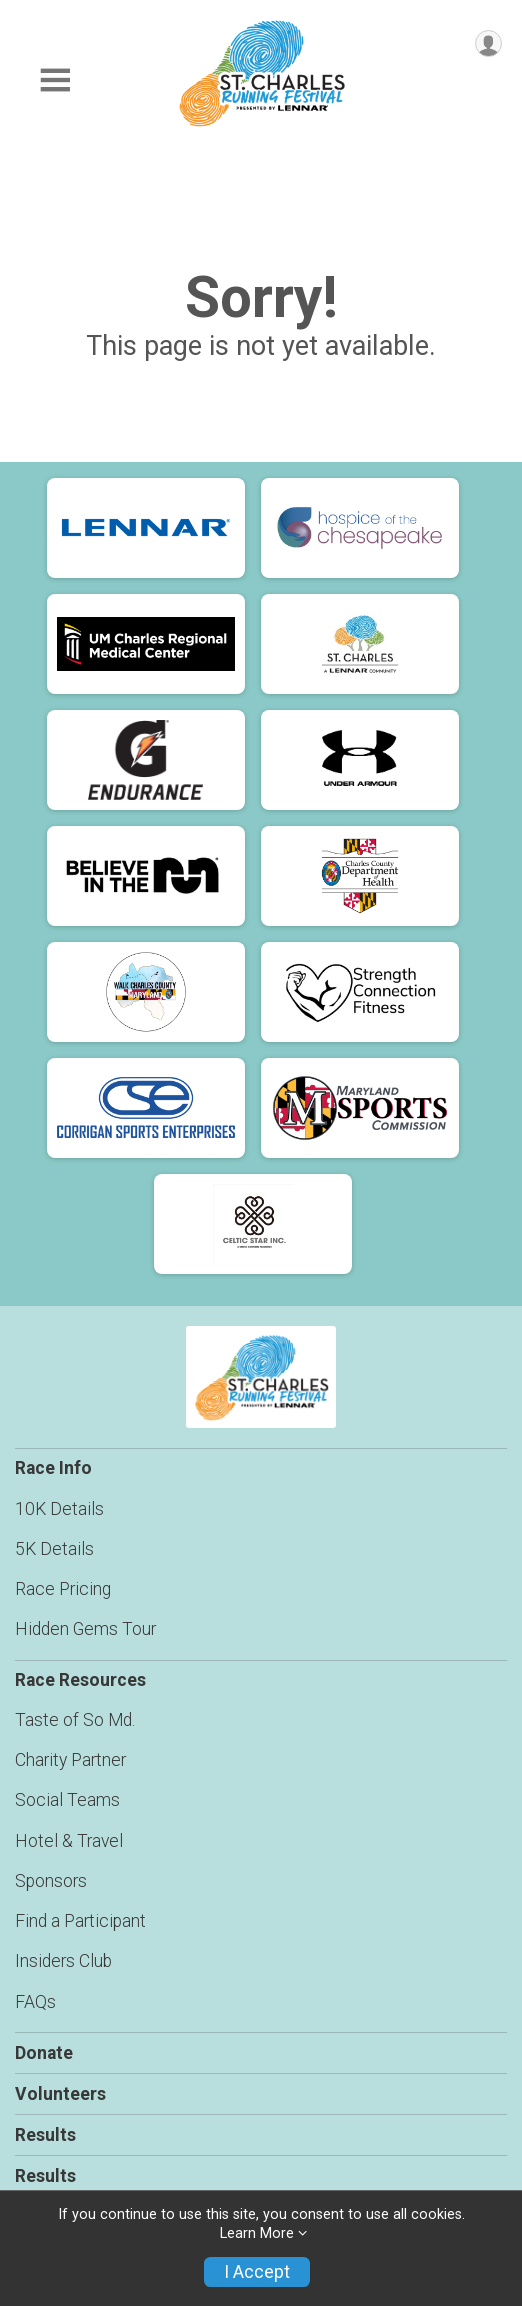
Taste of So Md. (75, 1720)
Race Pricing (63, 1589)
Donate (44, 2053)
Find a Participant (80, 1921)
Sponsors (51, 1881)
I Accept (257, 2272)
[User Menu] (488, 43)
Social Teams (67, 1800)
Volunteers (60, 2094)
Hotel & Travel (69, 1841)
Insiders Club (63, 1961)
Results (45, 2135)
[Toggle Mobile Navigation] (55, 80)
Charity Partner (70, 1760)
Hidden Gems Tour (85, 1629)
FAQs (35, 2002)
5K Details (54, 1549)
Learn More (257, 2233)
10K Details (59, 1509)
